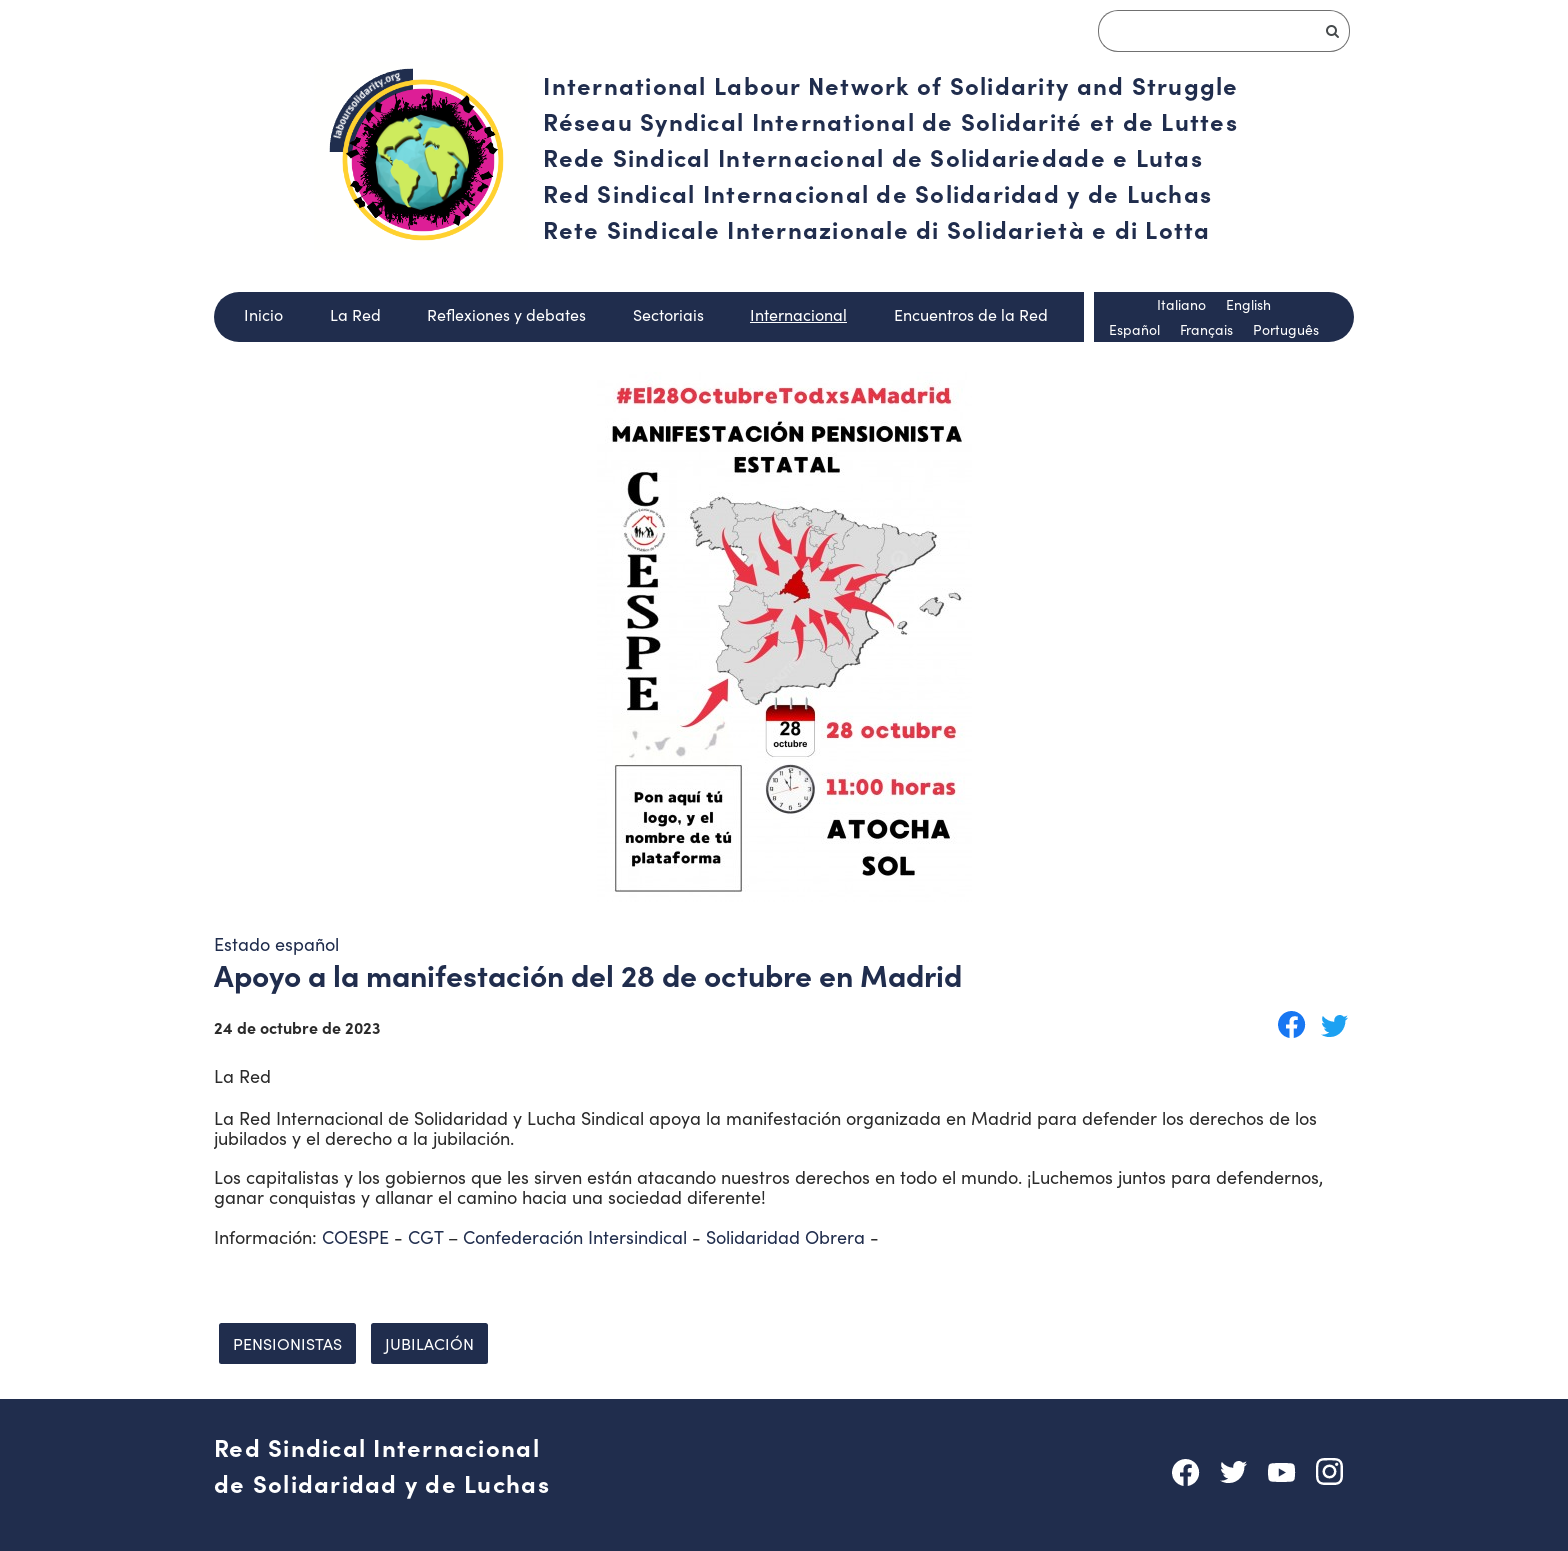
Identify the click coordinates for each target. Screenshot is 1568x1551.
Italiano (1181, 304)
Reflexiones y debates (506, 314)
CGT (425, 1237)
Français (1206, 329)
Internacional (798, 314)
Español (1134, 329)
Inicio (263, 314)
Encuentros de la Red (971, 314)
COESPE (355, 1237)
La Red (355, 314)
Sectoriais (668, 314)
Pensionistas (287, 1343)
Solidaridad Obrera (785, 1237)
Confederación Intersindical (575, 1237)
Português (1286, 329)
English (1248, 304)
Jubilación (429, 1343)
